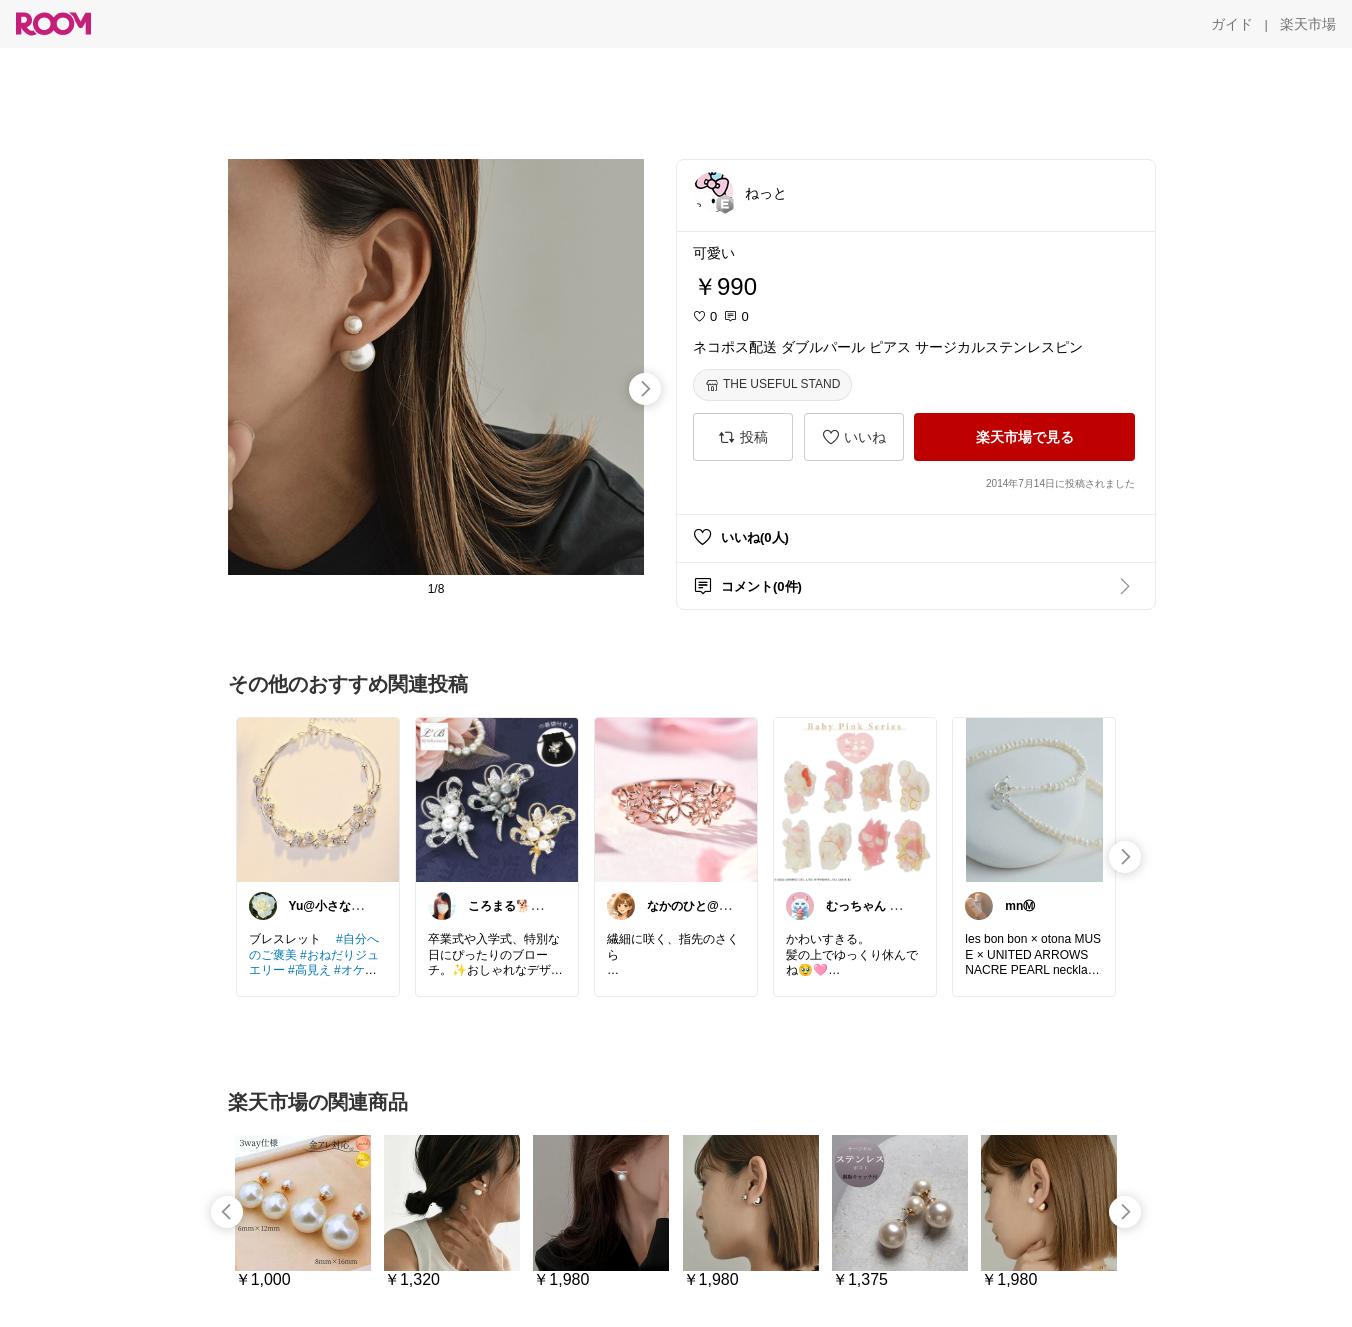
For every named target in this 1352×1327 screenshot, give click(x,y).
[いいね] (854, 437)
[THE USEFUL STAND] (772, 385)
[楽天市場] (1308, 24)
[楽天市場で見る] (1024, 437)
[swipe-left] (227, 1212)
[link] (318, 799)
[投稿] (743, 437)
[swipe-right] (645, 389)
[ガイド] (1232, 24)
